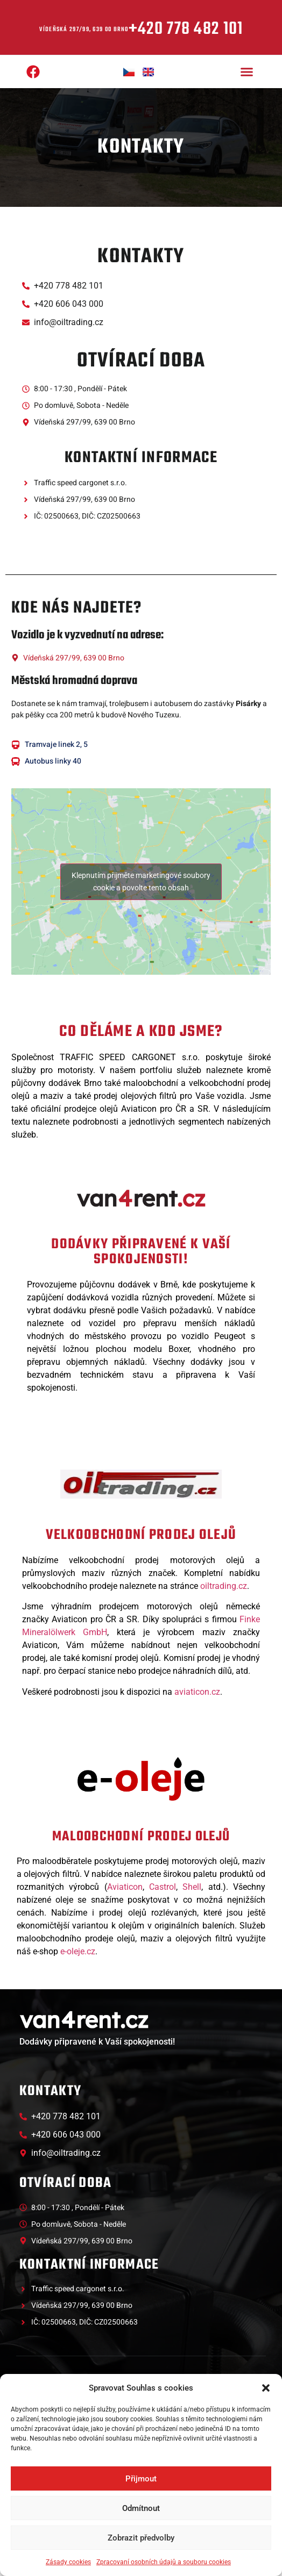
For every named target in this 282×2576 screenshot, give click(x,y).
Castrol (162, 1887)
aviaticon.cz (197, 1692)
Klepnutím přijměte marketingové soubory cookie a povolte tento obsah (141, 881)
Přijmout (141, 2479)
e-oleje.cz (77, 1951)
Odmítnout (141, 2508)
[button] (265, 2388)
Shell (191, 1887)
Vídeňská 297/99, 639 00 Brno (84, 29)
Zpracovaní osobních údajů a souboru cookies (163, 2562)
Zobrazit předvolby (141, 2538)
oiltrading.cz (223, 1586)
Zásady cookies (68, 2562)
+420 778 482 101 (186, 29)
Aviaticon (125, 1887)
